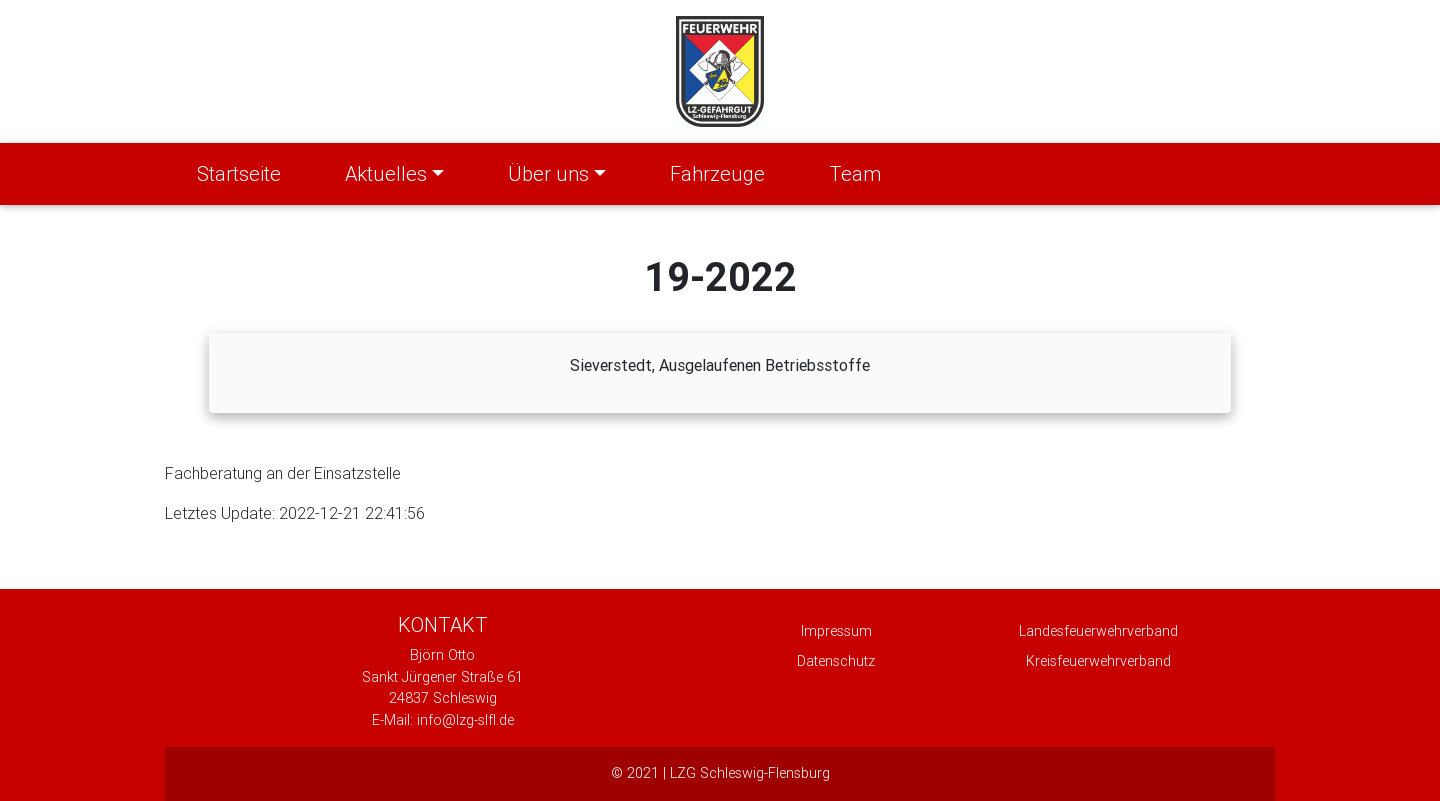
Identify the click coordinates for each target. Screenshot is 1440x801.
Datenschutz (836, 661)
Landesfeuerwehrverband (1098, 631)
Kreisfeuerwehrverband (1098, 661)
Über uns (548, 173)
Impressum (836, 631)
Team (855, 173)
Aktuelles (386, 173)
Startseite (243, 172)
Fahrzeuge (717, 173)
